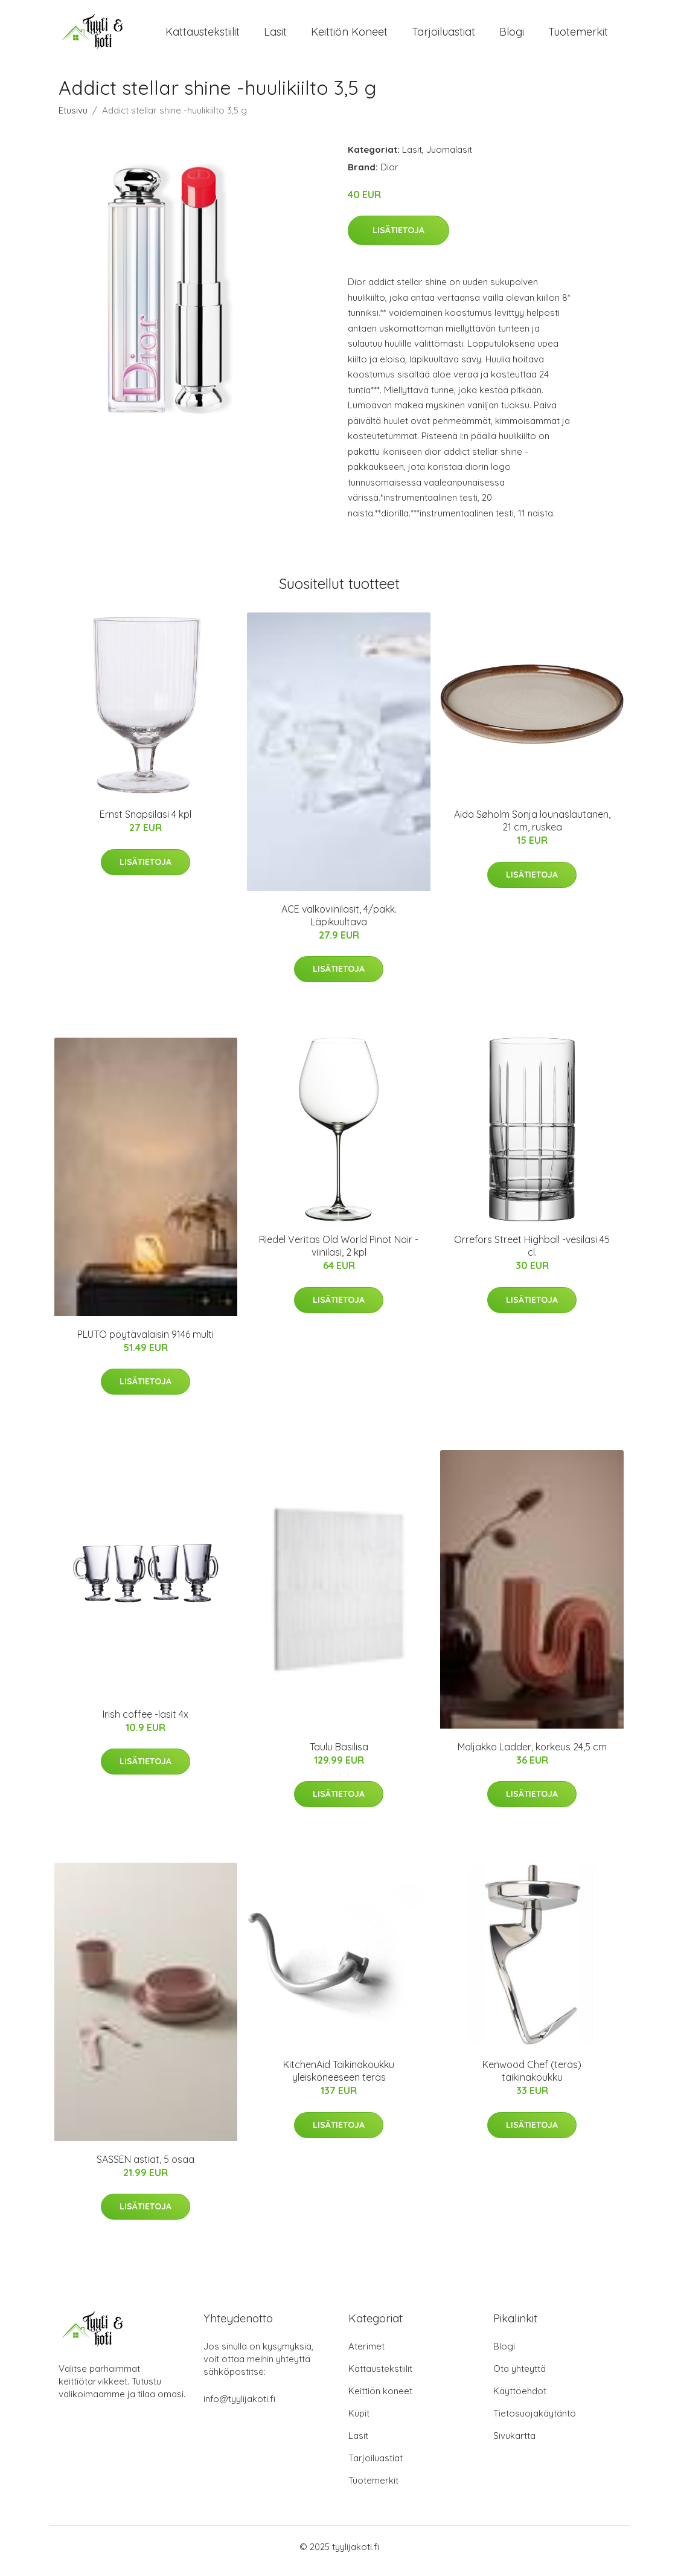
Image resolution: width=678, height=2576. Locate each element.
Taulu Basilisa (339, 1755)
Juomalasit (449, 158)
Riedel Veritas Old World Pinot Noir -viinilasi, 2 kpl (338, 1254)
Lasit (275, 36)
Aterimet (366, 2354)
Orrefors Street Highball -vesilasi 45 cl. (532, 1254)
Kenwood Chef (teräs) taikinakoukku (531, 2079)
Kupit (358, 2421)
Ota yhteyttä (519, 2377)
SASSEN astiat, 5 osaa (145, 2168)
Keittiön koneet (349, 36)
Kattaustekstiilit (202, 36)
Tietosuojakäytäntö (534, 2421)
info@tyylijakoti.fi (239, 2407)
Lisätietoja (398, 238)
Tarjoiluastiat (443, 36)
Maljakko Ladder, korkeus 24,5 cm (532, 1755)
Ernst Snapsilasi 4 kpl (145, 823)
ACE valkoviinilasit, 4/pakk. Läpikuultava (339, 923)
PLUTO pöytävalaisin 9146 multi (145, 1343)
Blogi (511, 36)
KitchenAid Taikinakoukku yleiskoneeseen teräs (338, 2079)
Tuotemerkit (578, 36)
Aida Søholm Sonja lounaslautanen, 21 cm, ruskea (532, 829)
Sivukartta (514, 2444)
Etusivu (73, 118)
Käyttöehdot (519, 2399)
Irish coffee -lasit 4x (145, 1723)
